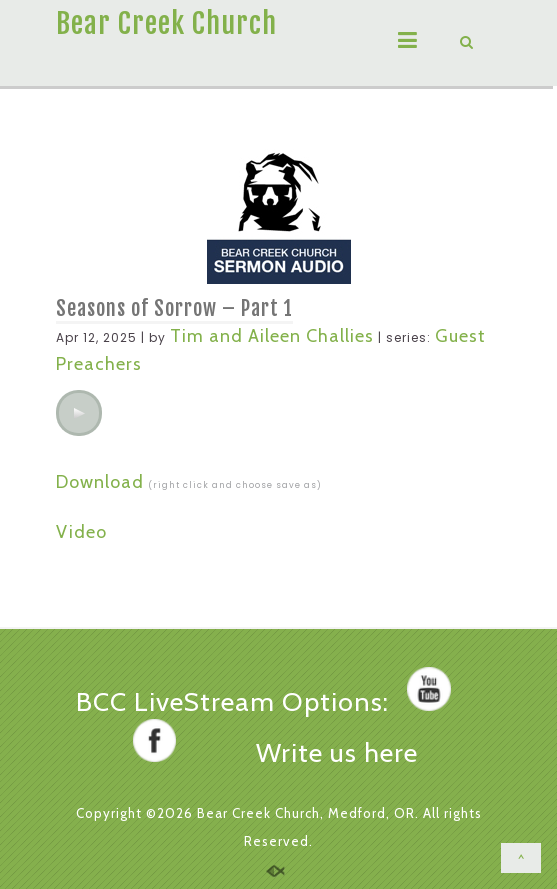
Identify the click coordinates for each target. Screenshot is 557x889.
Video (81, 532)
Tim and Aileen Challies (272, 336)
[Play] (79, 413)
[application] (79, 413)
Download (100, 482)
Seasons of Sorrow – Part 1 (174, 308)
